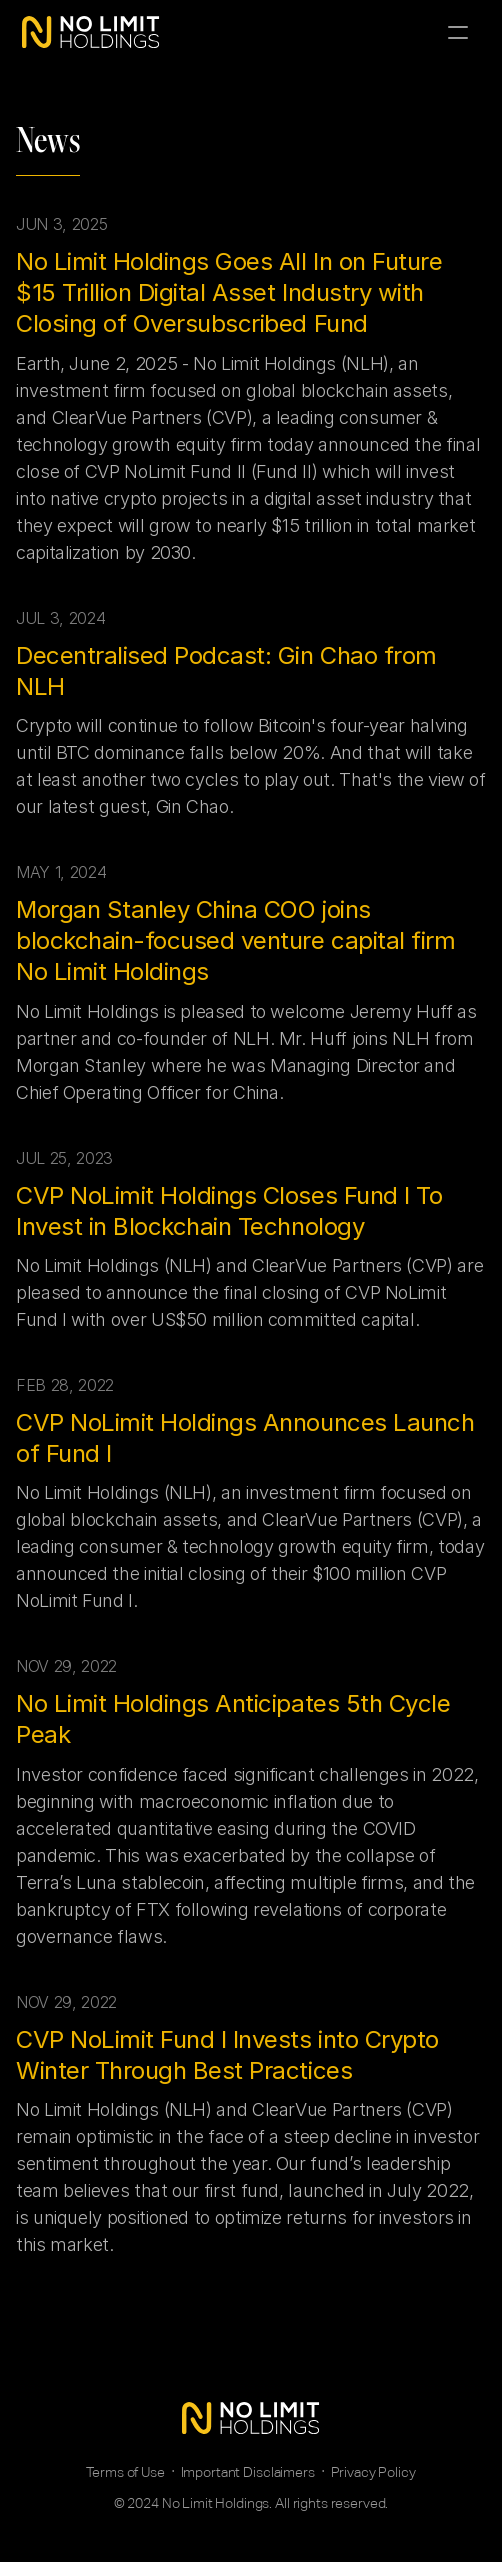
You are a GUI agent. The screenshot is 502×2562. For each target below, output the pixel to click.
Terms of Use (125, 2472)
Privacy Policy (373, 2472)
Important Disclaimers (248, 2472)
